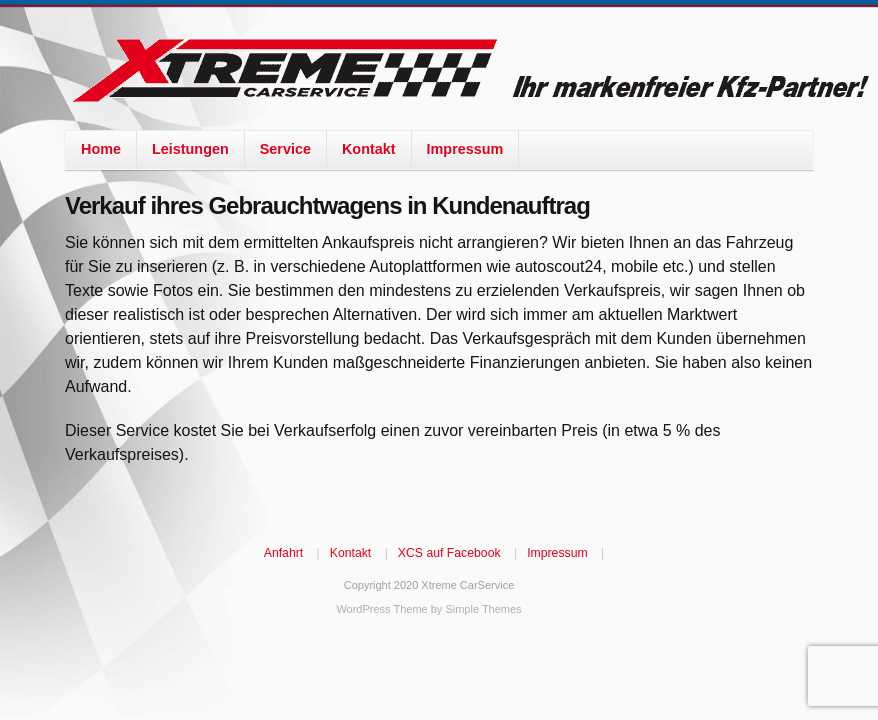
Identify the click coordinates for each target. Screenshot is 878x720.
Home (101, 149)
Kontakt (369, 149)
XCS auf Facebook (449, 553)
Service (285, 149)
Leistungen (190, 149)
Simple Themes (483, 609)
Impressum (465, 149)
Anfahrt (283, 553)
